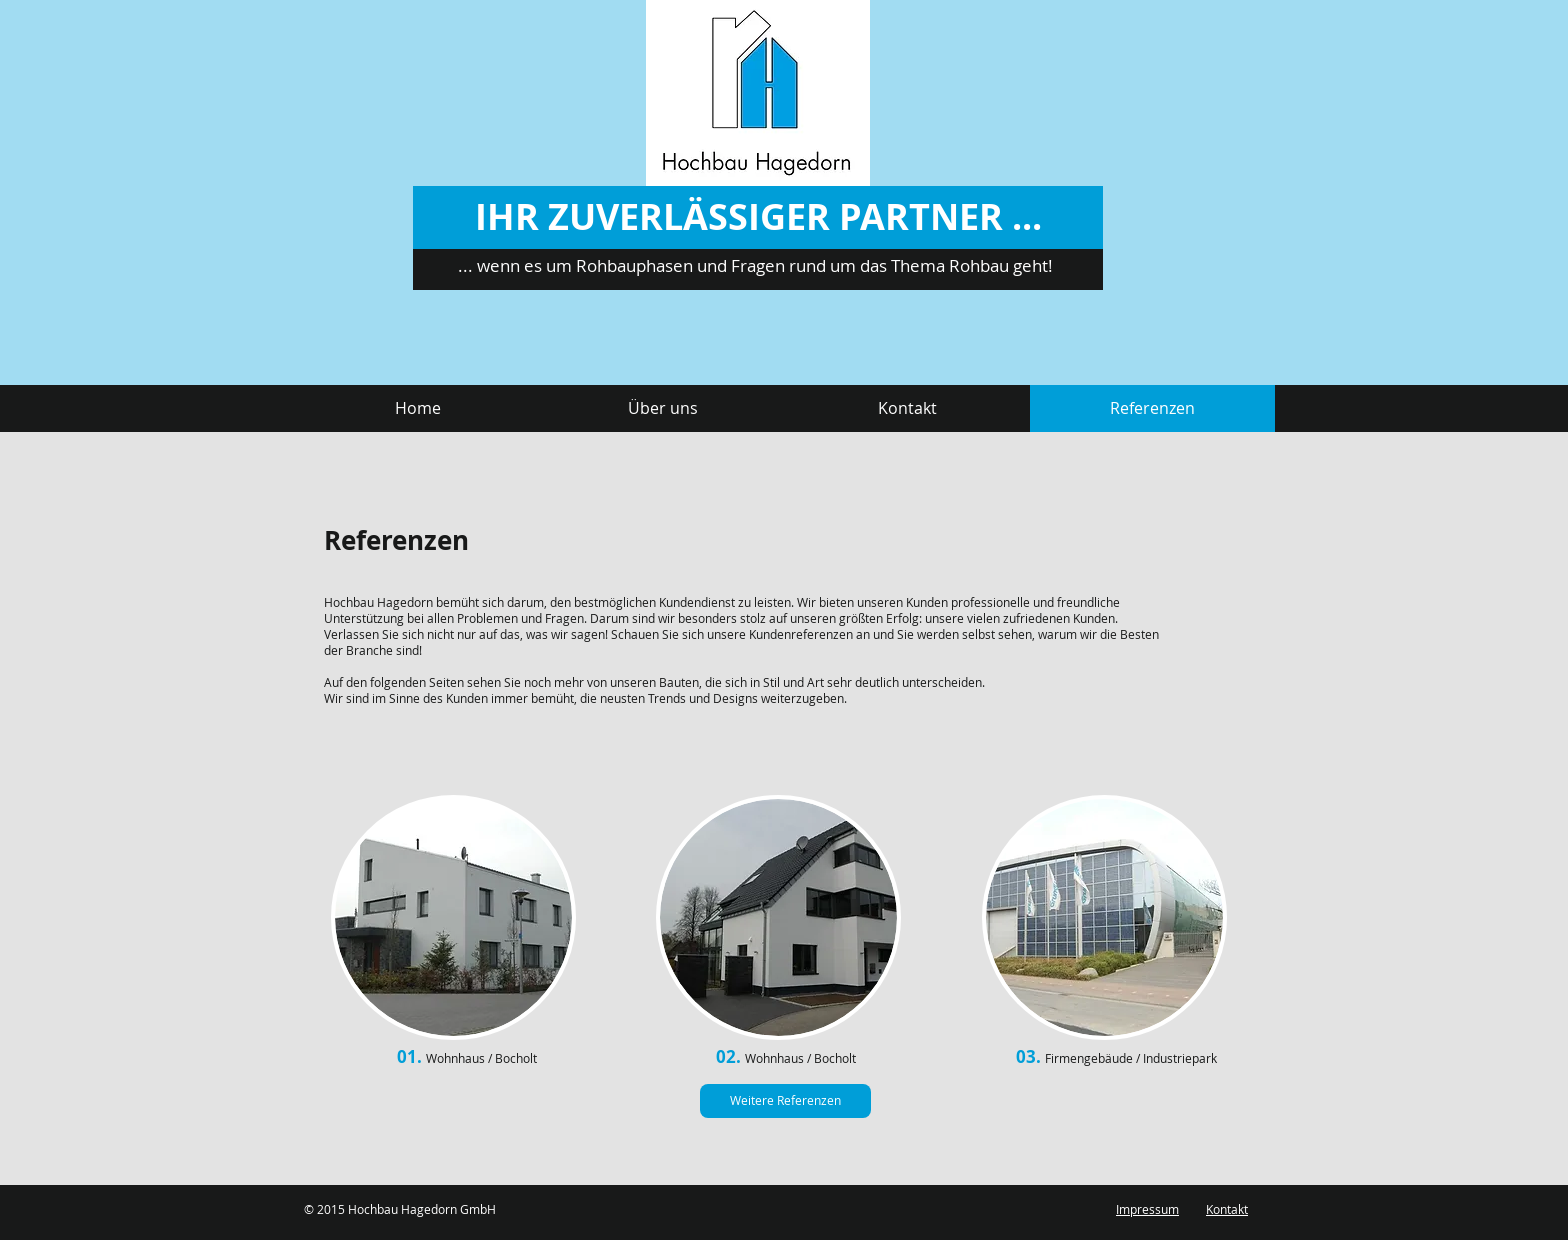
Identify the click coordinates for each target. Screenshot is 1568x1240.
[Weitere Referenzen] (785, 1101)
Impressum (1147, 1209)
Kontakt (1227, 1209)
